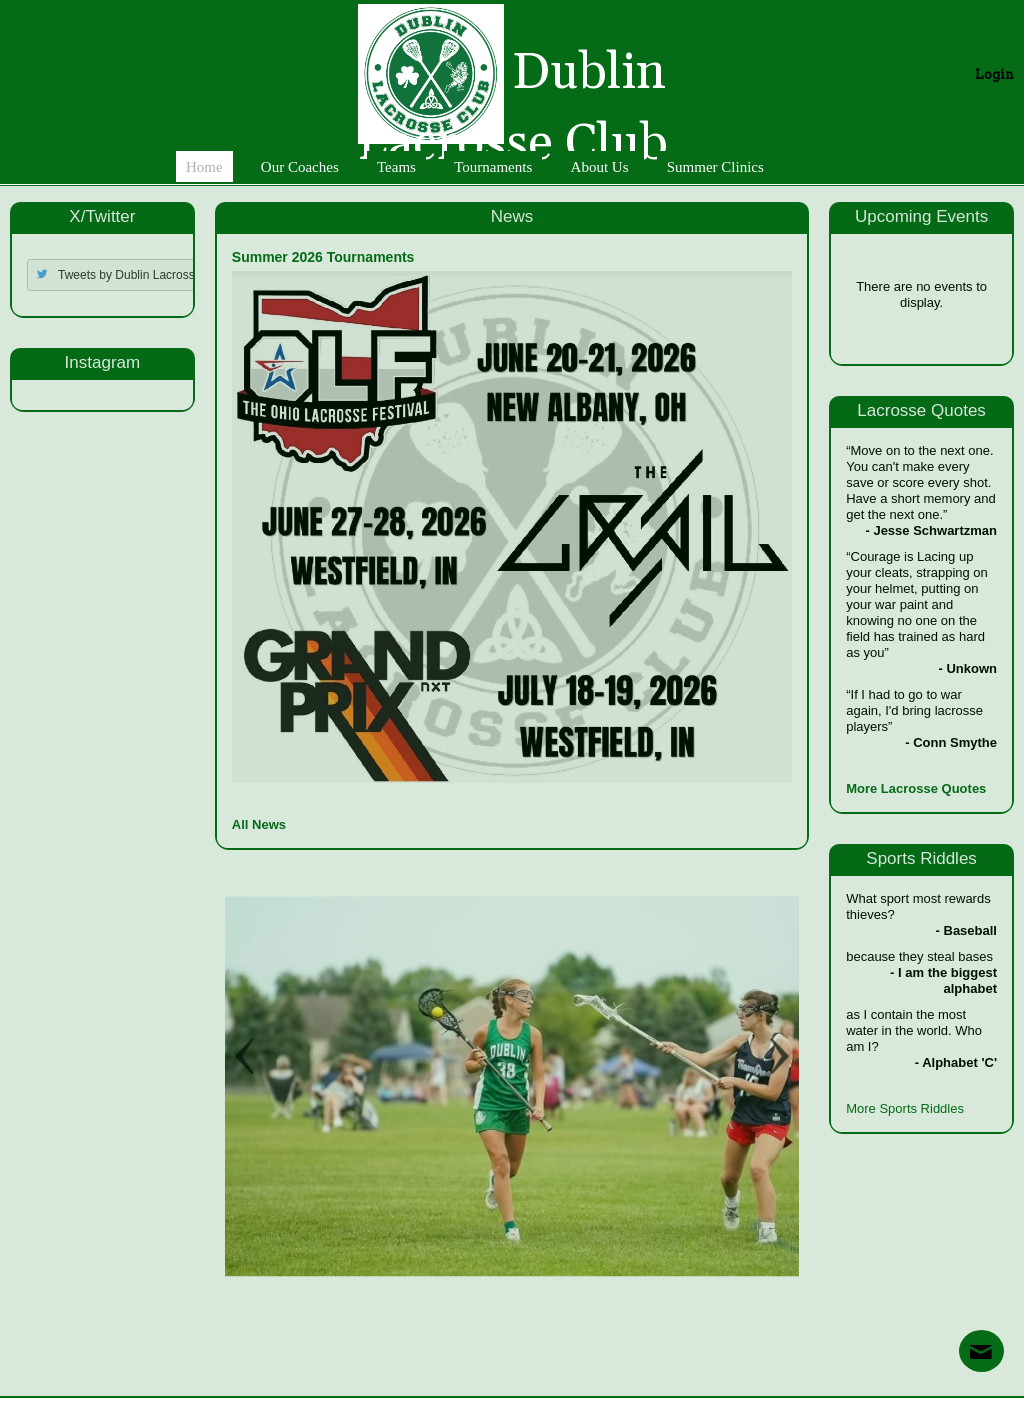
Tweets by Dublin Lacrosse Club (143, 275)
